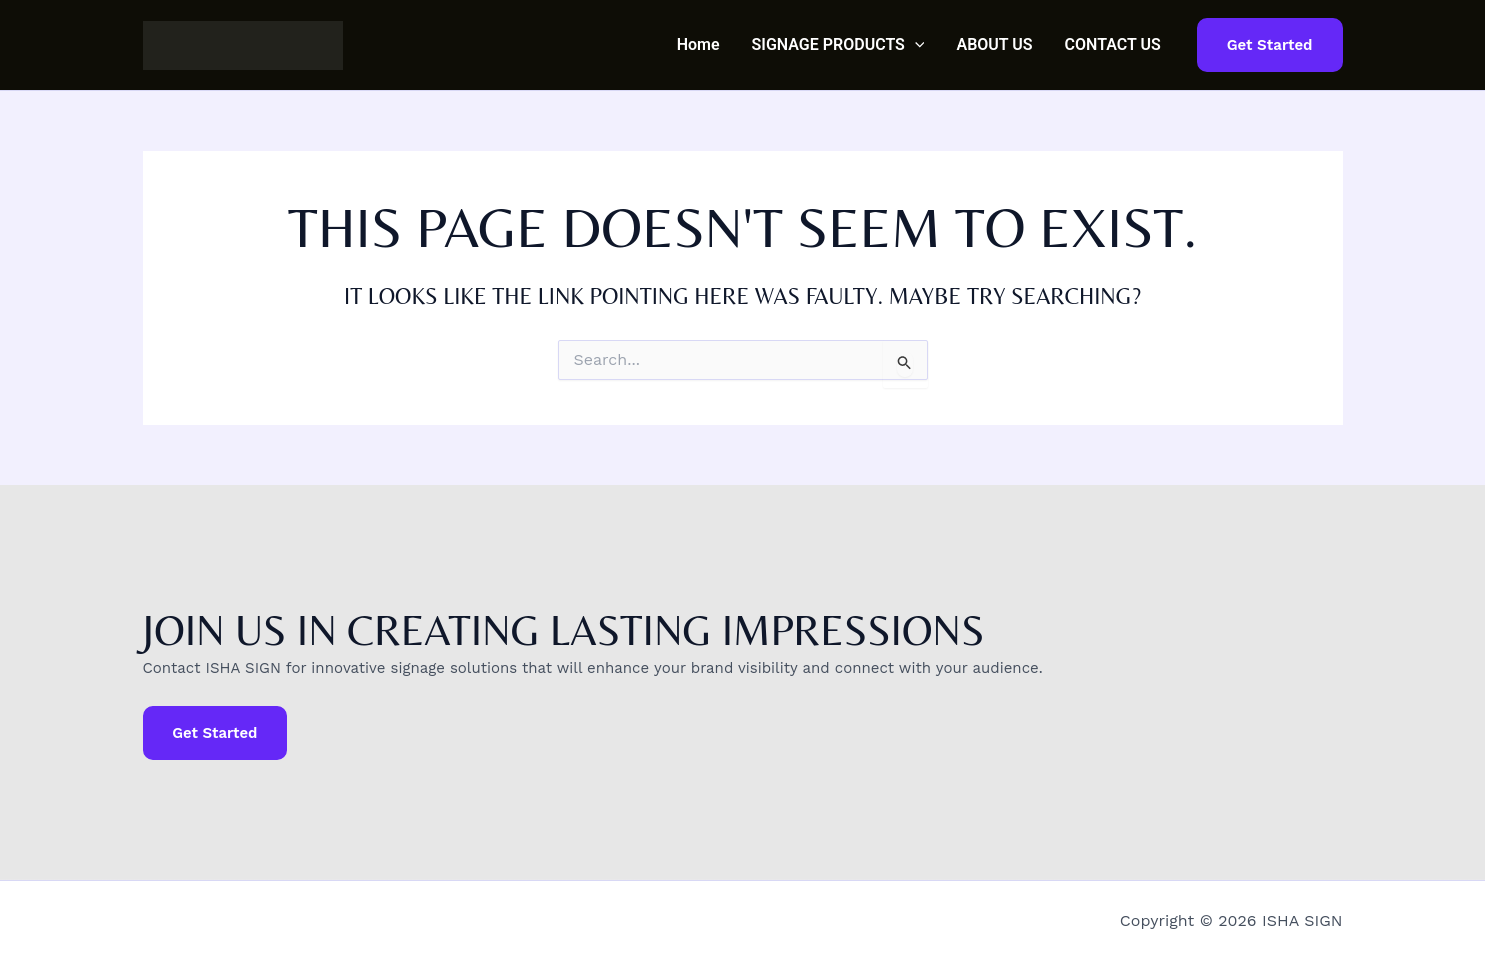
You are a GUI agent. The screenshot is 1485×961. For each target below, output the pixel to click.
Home (698, 44)
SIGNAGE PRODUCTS (838, 45)
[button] (915, 45)
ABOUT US (994, 44)
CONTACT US (1113, 44)
